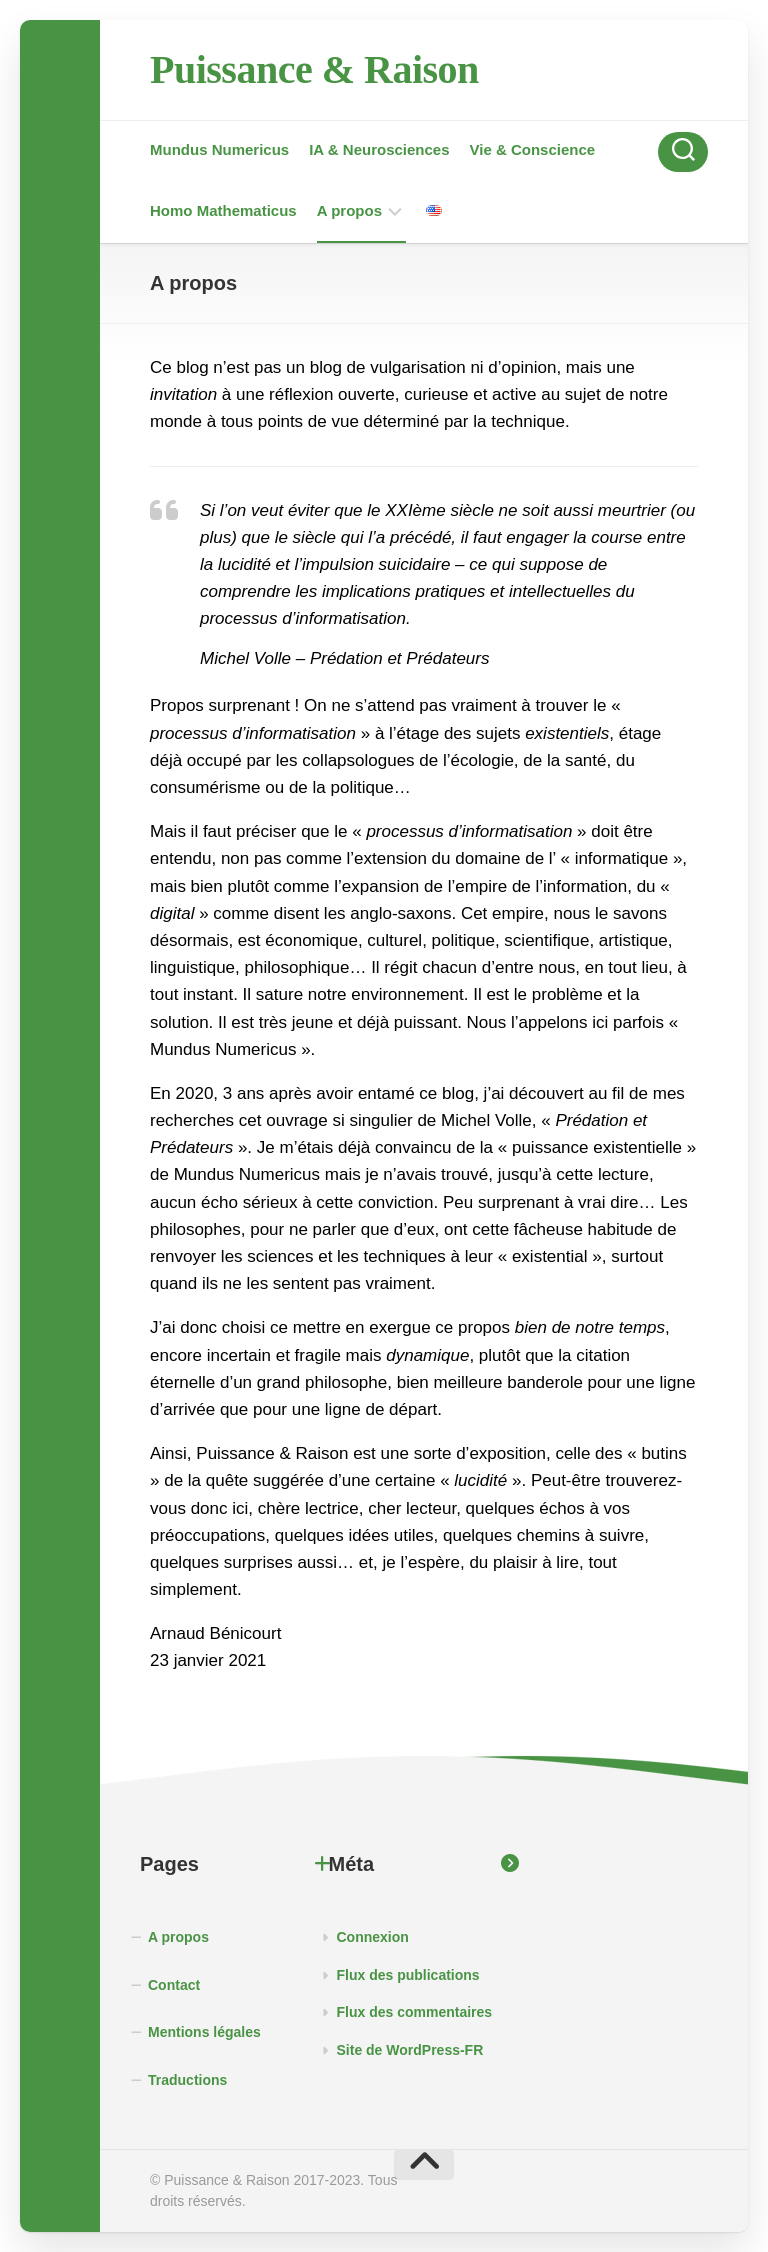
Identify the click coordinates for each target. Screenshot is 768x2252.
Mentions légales (204, 2032)
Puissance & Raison (314, 69)
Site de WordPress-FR (410, 2050)
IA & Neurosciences (379, 149)
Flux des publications (408, 1975)
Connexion (373, 1937)
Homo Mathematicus (223, 210)
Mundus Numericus (219, 149)
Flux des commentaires (415, 2012)
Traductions (187, 2080)
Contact (174, 1985)
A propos (349, 210)
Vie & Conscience (533, 149)
